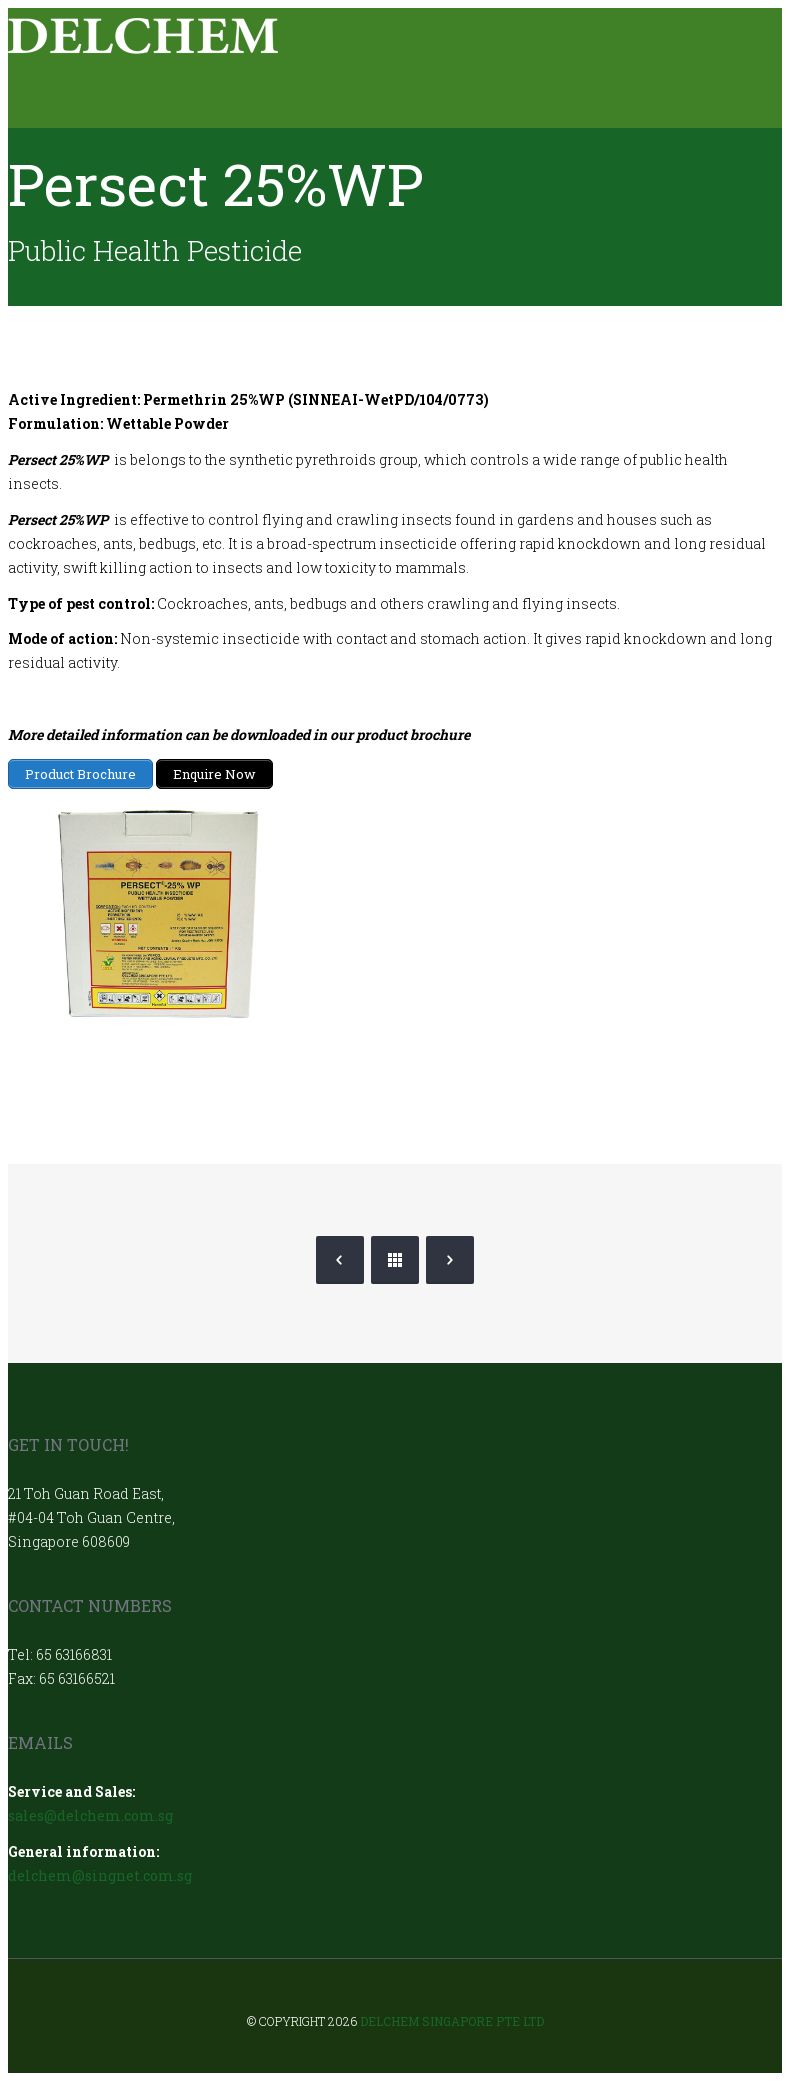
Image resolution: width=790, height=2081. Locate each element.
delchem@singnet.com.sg (100, 1875)
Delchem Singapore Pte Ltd (452, 2021)
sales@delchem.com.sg (90, 1815)
